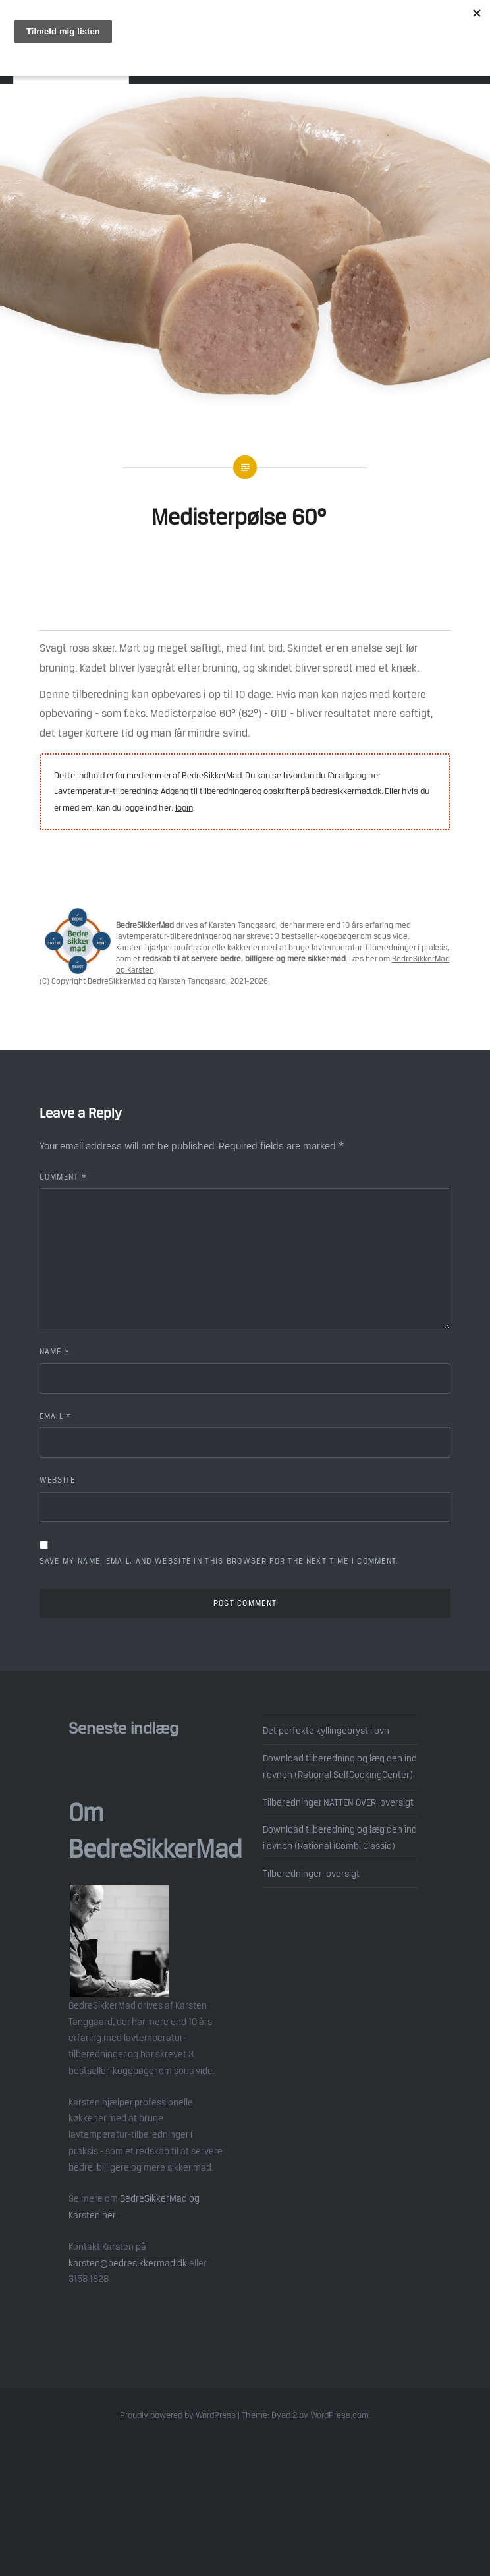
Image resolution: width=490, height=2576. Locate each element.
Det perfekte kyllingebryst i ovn (326, 1730)
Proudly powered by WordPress (178, 2415)
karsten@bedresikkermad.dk (127, 2263)
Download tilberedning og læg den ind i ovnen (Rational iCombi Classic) (340, 1837)
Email (56, 1416)
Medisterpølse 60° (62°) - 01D (218, 713)
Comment (64, 1177)
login (184, 808)
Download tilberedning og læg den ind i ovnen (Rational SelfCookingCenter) (340, 1766)
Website (58, 1480)
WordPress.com (339, 2415)
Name (55, 1351)
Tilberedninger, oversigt (311, 1873)
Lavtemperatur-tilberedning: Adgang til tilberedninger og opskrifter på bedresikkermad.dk (217, 791)
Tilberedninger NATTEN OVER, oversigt (338, 1802)
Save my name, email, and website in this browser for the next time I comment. (219, 1561)
